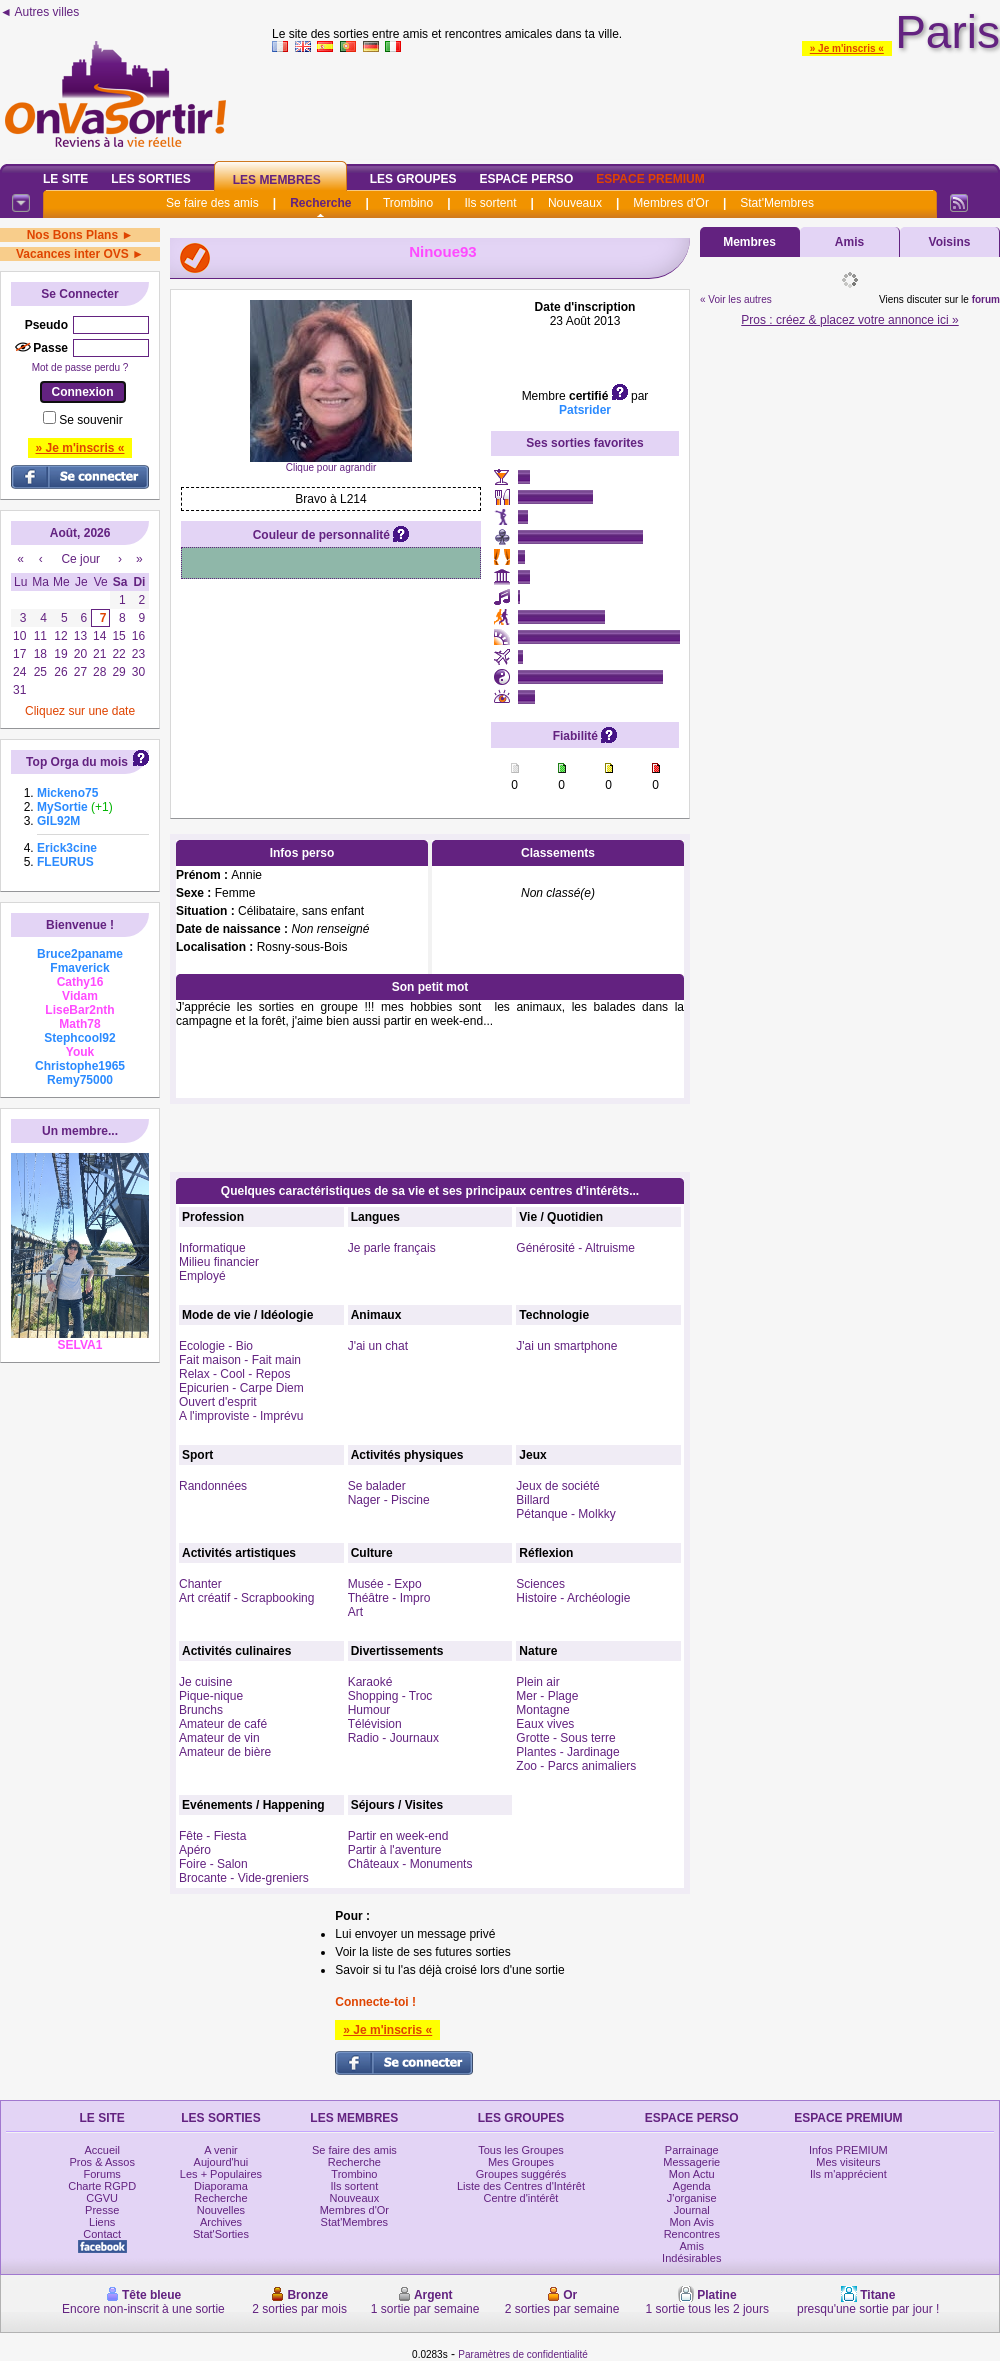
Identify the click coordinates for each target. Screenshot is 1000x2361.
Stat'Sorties (221, 2234)
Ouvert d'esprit (218, 1402)
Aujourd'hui (221, 2162)
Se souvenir (90, 420)
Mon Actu (692, 2174)
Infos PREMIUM (848, 2150)
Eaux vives (545, 1724)
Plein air (537, 1682)
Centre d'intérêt (521, 2198)
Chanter (200, 1584)
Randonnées (213, 1486)
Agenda (692, 2186)
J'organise (692, 2198)
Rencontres (692, 2234)
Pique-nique (211, 1696)
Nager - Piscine (389, 1500)
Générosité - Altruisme (575, 1248)
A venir (221, 2150)
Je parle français (392, 1248)
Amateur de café (223, 1724)
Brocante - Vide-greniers (244, 1878)
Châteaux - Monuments (410, 1864)
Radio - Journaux (393, 1738)
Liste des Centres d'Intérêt (521, 2186)
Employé (202, 1276)
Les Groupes (413, 179)
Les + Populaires (221, 2174)
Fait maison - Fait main (240, 1360)
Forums (102, 2174)
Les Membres (277, 180)
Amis (849, 242)
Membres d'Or (671, 203)
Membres (749, 242)
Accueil (101, 2150)
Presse (102, 2210)
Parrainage (692, 2150)
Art (355, 1612)
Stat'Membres (777, 203)
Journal (692, 2210)
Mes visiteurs (848, 2162)
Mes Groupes (521, 2162)
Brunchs (201, 1710)
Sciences (540, 1584)
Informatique (212, 1248)
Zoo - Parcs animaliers (576, 1766)
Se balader (377, 1486)
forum (986, 299)
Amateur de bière (225, 1752)
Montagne (542, 1710)
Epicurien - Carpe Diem (241, 1388)
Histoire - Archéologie (573, 1598)
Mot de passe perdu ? (80, 367)
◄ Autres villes (39, 12)
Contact (102, 2234)
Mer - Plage (547, 1696)
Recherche (320, 203)
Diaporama (221, 2186)
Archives (221, 2222)
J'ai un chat (378, 1346)
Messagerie (691, 2162)
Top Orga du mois (77, 762)
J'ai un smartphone (566, 1346)
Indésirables (691, 2258)
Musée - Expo (385, 1584)
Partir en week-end (398, 1836)
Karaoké (370, 1682)
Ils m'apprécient (848, 2174)
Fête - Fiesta (212, 1836)
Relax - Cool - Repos (234, 1374)
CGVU (102, 2198)
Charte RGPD (102, 2186)
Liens (102, 2222)
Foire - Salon (213, 1864)
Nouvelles (221, 2210)
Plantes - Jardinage (567, 1752)
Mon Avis (692, 2222)
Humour (369, 1710)
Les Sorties (150, 179)
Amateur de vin (219, 1738)
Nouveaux (575, 203)
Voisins (950, 242)
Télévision (375, 1724)
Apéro (195, 1850)
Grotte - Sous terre (565, 1738)
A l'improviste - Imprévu (241, 1416)
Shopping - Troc (390, 1696)
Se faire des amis (212, 203)
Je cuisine (205, 1682)
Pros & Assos (101, 2162)
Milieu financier (219, 1262)
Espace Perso (526, 179)
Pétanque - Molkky (565, 1514)
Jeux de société (557, 1486)
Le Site (65, 179)
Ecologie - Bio (216, 1346)
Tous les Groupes (521, 2150)
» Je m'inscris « (847, 48)
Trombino (408, 203)
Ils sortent (490, 203)
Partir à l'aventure (395, 1850)
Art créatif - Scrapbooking (246, 1598)
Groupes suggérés (521, 2174)
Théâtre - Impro (389, 1598)
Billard (532, 1500)
